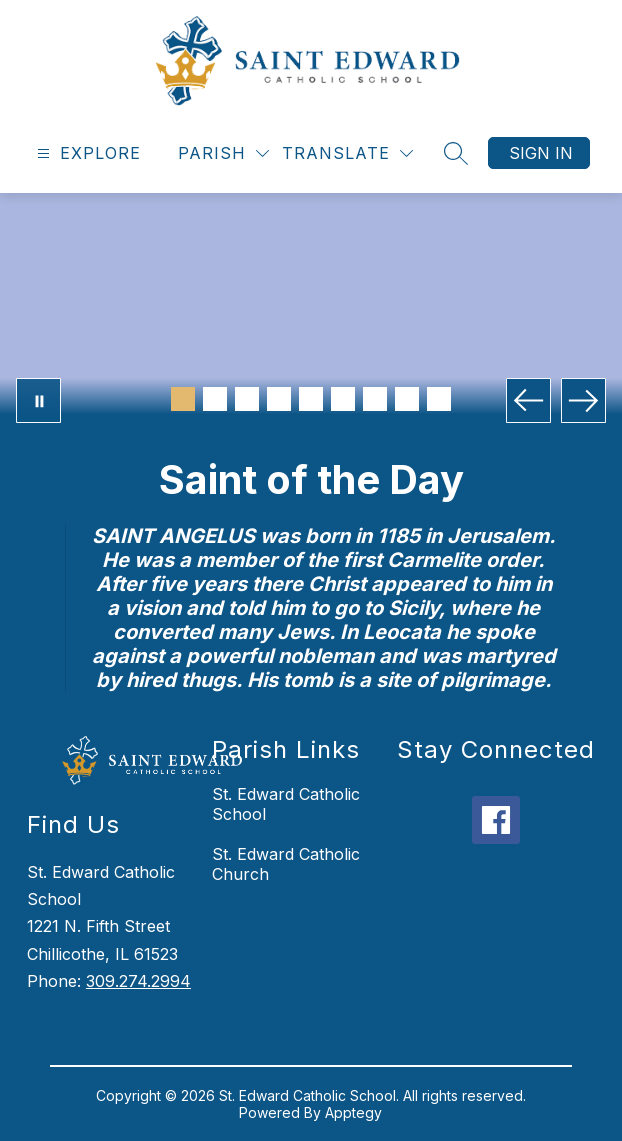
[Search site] (456, 153)
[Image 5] (311, 399)
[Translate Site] (347, 153)
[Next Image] (583, 400)
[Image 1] (183, 399)
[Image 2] (215, 399)
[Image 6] (343, 399)
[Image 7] (375, 399)
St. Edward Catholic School (286, 804)
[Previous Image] (528, 400)
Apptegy (353, 1112)
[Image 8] (407, 399)
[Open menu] (86, 153)
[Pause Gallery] (38, 400)
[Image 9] (439, 399)
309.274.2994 (138, 981)
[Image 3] (247, 399)
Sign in (541, 153)
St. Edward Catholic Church (286, 864)
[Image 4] (279, 399)
